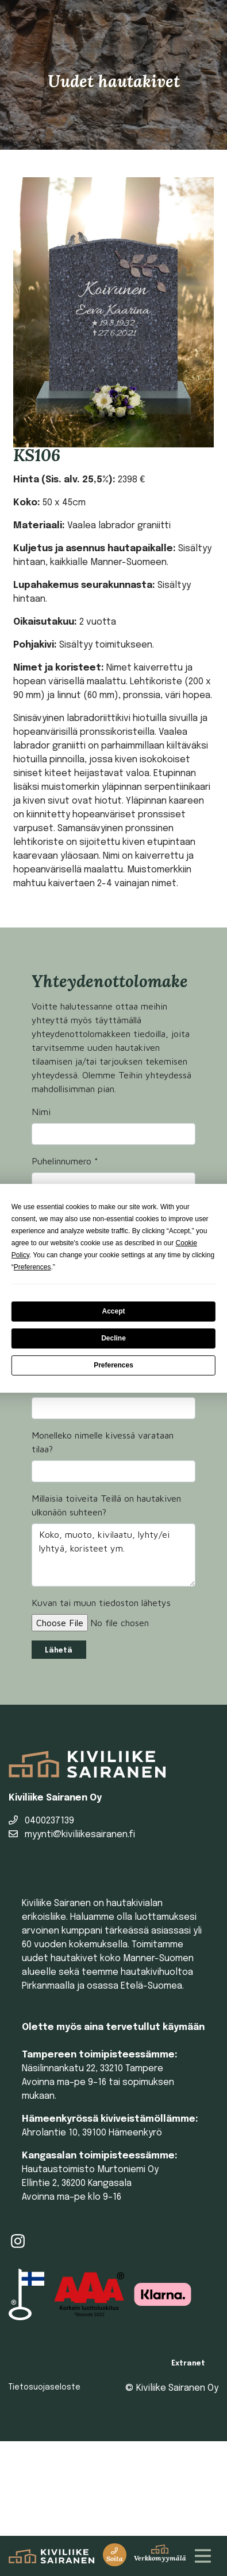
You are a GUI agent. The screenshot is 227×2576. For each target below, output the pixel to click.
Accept (113, 1311)
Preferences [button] (32, 1267)
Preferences (113, 1365)
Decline (113, 1338)
